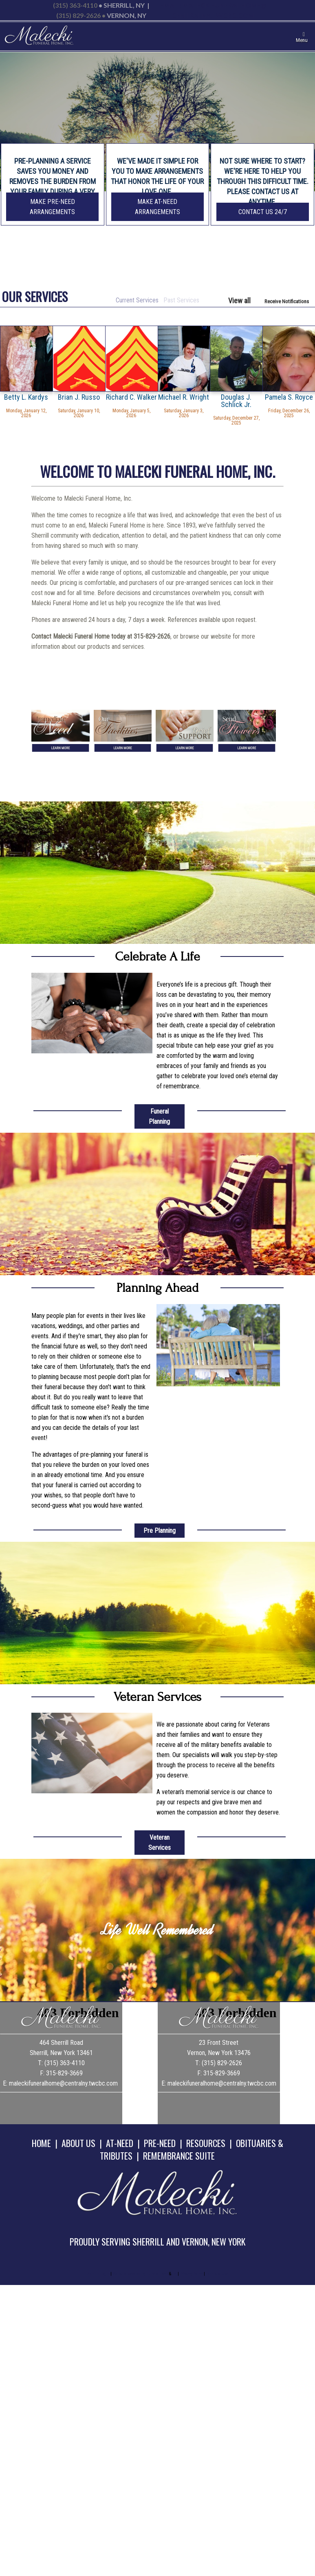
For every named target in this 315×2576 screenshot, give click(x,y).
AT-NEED (119, 2142)
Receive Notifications (286, 301)
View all (239, 300)
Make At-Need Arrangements (157, 207)
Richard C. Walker (131, 397)
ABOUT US (78, 2142)
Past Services (181, 300)
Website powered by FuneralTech (140, 2274)
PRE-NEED (160, 2142)
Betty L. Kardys (26, 397)
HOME (41, 2142)
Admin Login (98, 2274)
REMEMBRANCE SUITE (179, 2155)
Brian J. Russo (79, 397)
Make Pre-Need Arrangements (52, 207)
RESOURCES (205, 2142)
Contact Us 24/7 (262, 212)
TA (174, 2274)
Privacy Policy (191, 2274)
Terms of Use (217, 2274)
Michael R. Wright (183, 397)
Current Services (137, 300)
